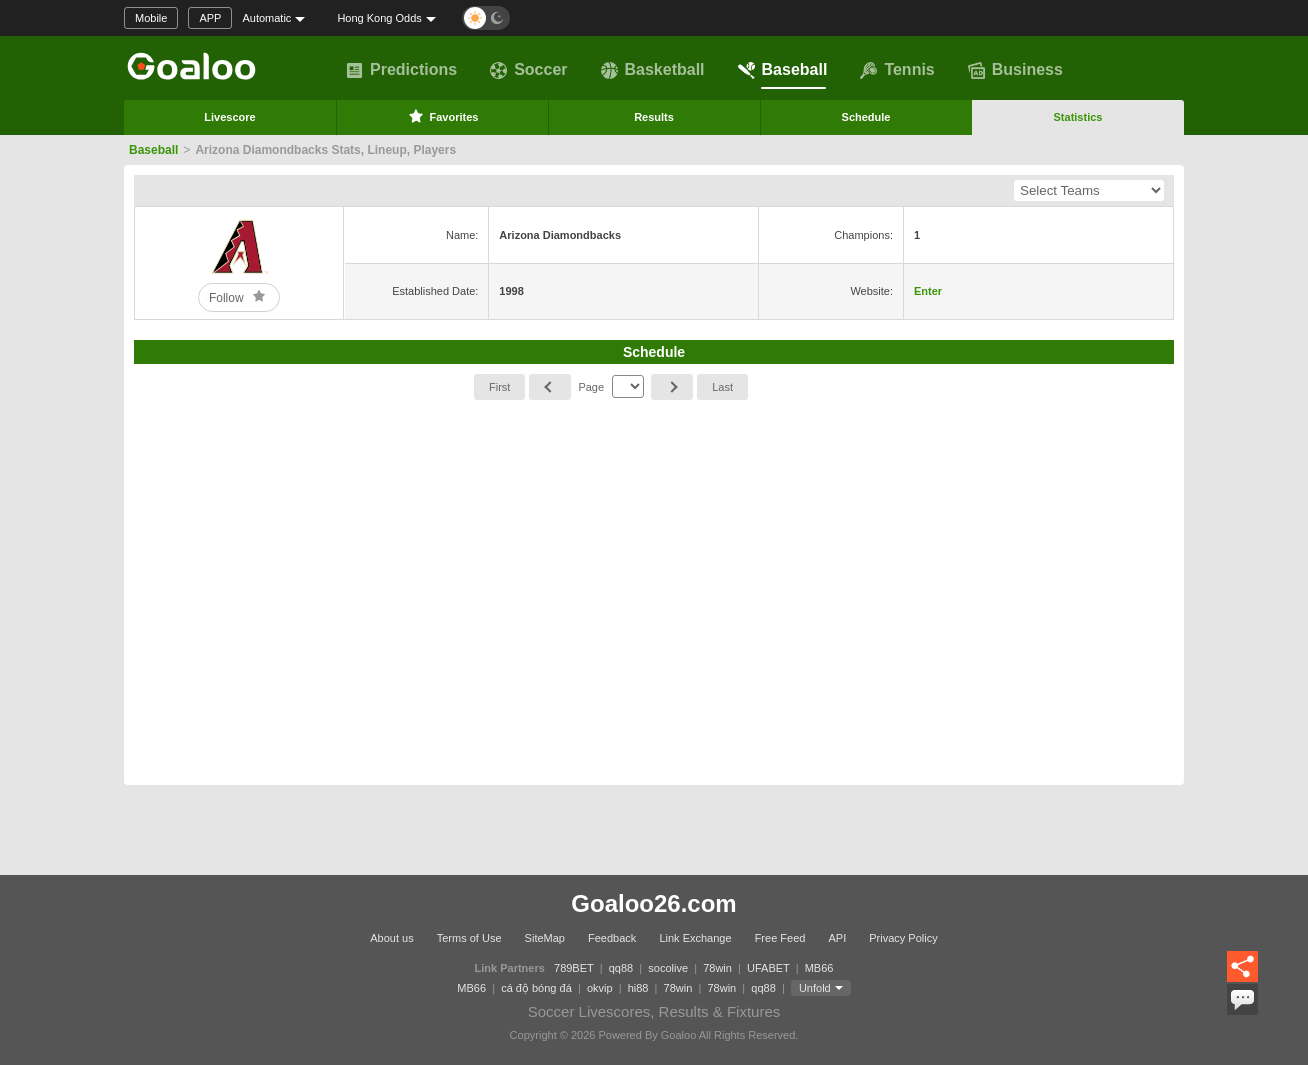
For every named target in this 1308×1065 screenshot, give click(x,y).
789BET (574, 968)
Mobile (151, 18)
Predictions (401, 70)
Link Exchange (695, 938)
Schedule (866, 117)
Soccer (528, 70)
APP (210, 18)
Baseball (783, 70)
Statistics (1078, 117)
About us (391, 938)
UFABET (768, 968)
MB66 (819, 968)
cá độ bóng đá (536, 988)
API (837, 938)
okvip (600, 988)
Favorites (442, 116)
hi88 (638, 988)
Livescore (229, 117)
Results (654, 117)
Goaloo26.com (653, 903)
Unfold (815, 988)
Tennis (897, 70)
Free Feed (780, 938)
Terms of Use (469, 938)
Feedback (612, 938)
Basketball (653, 70)
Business (1015, 70)
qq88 (621, 968)
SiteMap (545, 938)
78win (717, 968)
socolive (668, 968)
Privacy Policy (903, 938)
